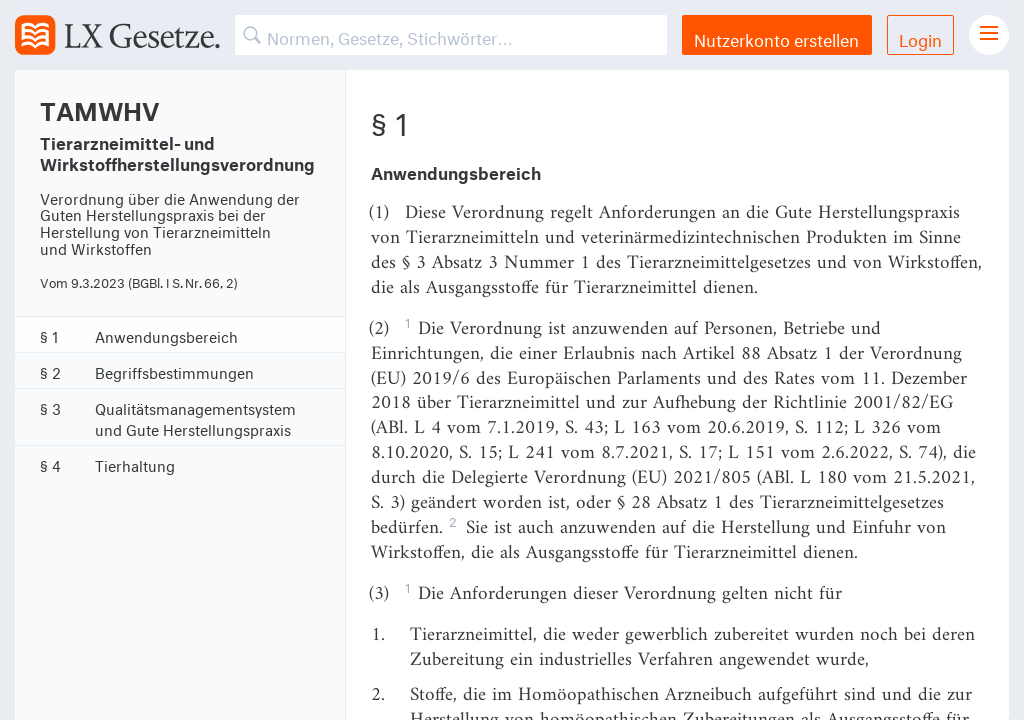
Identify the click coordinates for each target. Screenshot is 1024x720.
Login (920, 37)
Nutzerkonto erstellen (776, 37)
